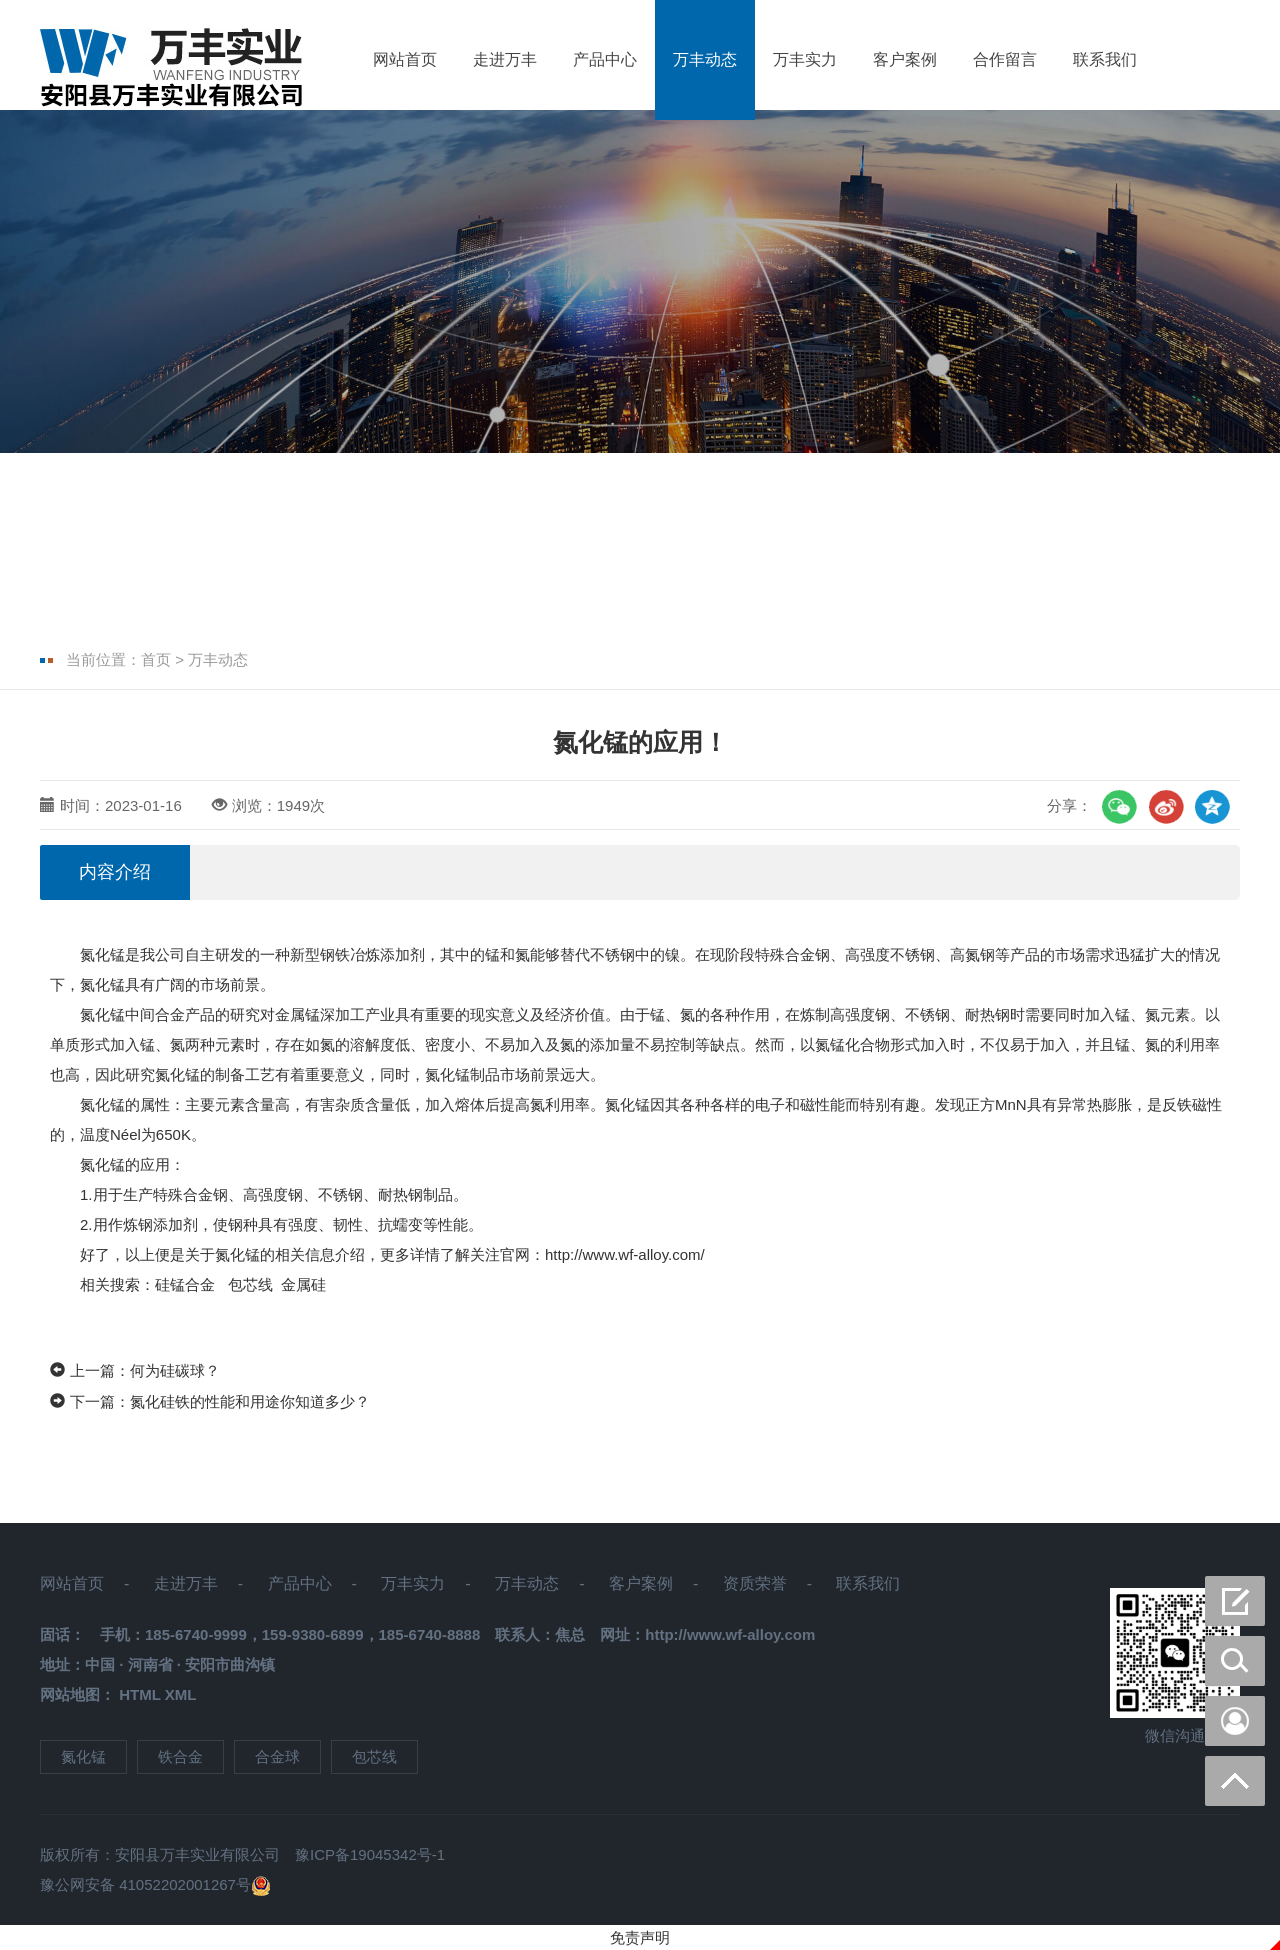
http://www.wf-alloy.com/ (625, 1254)
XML (181, 1694)
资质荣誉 (755, 1583)
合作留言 (1005, 59)
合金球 (277, 1756)
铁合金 (180, 1756)
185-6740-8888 (430, 1634)
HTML (139, 1694)
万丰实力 (805, 59)
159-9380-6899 (313, 1634)
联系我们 (1105, 59)
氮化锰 (102, 954)
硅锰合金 (187, 1284)
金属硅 (303, 1284)
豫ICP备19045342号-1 (370, 1854)
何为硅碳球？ (175, 1370)
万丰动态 (705, 59)
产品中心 (605, 59)
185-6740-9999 (196, 1634)
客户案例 (905, 59)
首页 (156, 659)
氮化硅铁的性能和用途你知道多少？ (250, 1401)
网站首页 (405, 59)
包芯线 (250, 1284)
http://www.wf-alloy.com (730, 1634)
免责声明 (640, 1937)
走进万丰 (505, 59)
